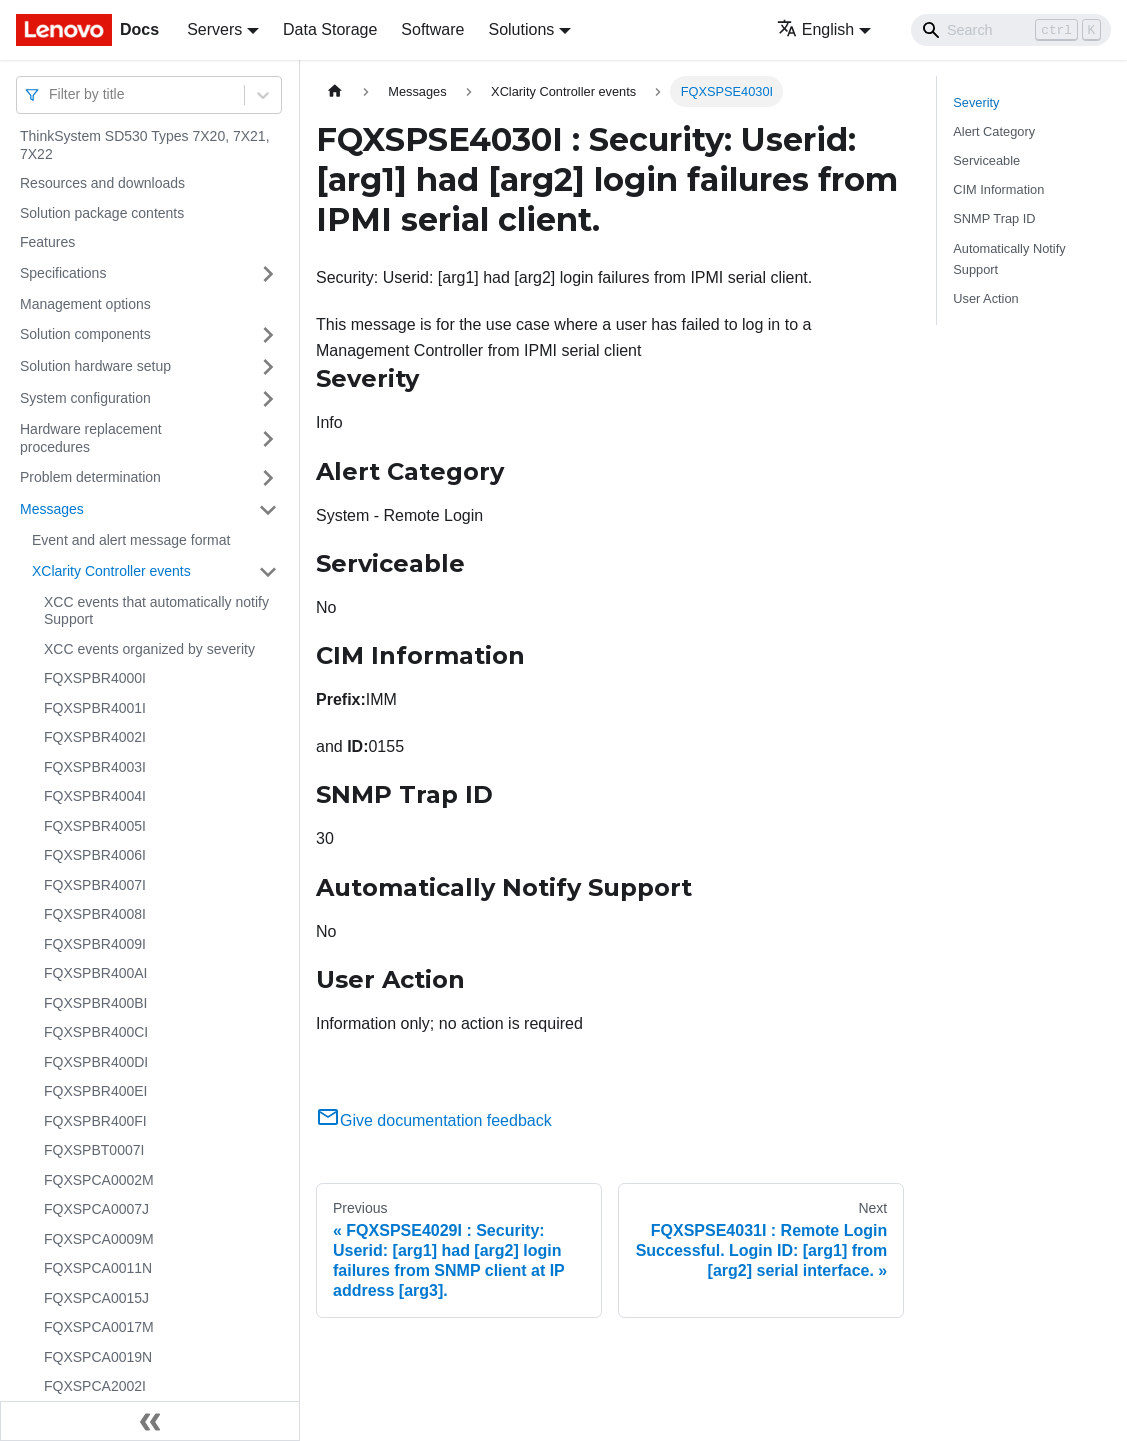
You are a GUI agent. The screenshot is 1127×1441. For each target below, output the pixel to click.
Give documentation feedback (434, 1120)
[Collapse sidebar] (150, 1421)
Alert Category (994, 131)
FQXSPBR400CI (96, 1032)
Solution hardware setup (95, 366)
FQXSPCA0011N (98, 1268)
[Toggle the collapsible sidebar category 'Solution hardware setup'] (268, 367)
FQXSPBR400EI (96, 1091)
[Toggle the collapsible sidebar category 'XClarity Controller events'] (268, 572)
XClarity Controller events (111, 571)
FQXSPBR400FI (95, 1121)
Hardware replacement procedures (91, 438)
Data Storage (330, 29)
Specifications (63, 273)
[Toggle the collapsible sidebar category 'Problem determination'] (268, 478)
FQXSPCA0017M (99, 1327)
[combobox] (51, 94)
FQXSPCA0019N (98, 1357)
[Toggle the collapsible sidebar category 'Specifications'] (268, 274)
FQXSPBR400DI (96, 1062)
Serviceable (986, 160)
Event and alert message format (131, 540)
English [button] (815, 29)
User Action (985, 298)
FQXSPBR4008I (95, 914)
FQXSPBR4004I (95, 796)
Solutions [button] (521, 29)
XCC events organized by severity (149, 649)
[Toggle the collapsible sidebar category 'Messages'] (268, 510)
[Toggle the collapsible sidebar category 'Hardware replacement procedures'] (268, 438)
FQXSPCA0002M (99, 1180)
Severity (976, 102)
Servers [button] (214, 29)
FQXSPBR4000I (95, 678)
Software (432, 29)
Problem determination (90, 477)
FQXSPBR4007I (95, 885)
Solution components (85, 334)
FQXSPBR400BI (96, 1003)
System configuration (85, 398)
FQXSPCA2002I (95, 1386)
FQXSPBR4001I (95, 708)
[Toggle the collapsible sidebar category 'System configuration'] (268, 399)
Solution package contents (102, 213)
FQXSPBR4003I (95, 767)
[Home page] (335, 91)
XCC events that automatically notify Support (156, 611)
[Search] (1011, 30)
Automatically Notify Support (1009, 259)
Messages (52, 509)
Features (47, 242)
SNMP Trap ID (994, 218)
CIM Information (998, 189)
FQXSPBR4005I (95, 826)
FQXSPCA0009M (99, 1239)
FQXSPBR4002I (95, 737)
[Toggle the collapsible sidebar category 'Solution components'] (268, 335)
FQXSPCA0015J (96, 1298)
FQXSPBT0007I (94, 1150)
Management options (85, 304)
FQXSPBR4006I (95, 855)
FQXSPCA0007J (96, 1209)
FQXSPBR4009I (95, 944)
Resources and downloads (102, 183)
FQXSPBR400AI (96, 973)
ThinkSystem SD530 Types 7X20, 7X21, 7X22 (145, 145)
